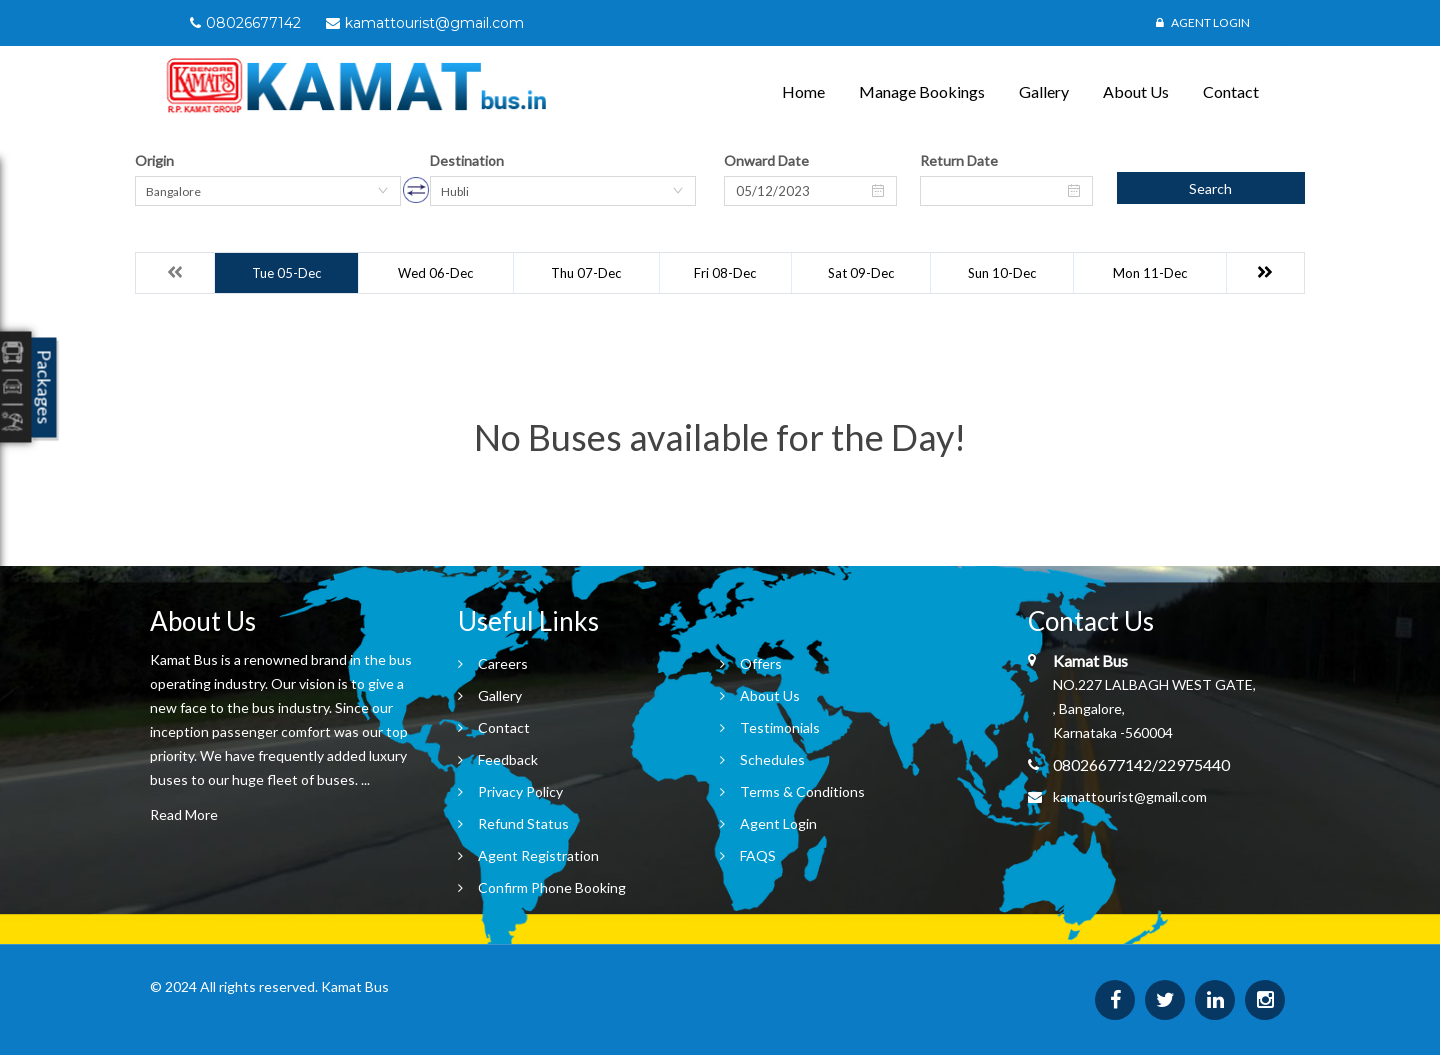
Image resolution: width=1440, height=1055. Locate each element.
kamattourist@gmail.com (1130, 796)
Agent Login (1203, 22)
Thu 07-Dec (586, 273)
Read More (184, 814)
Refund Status (523, 823)
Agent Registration (538, 855)
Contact (1231, 91)
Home (803, 91)
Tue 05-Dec (286, 273)
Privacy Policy (520, 791)
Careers (503, 663)
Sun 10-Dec (1002, 273)
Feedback (508, 759)
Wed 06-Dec (435, 273)
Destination (467, 160)
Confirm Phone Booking (552, 887)
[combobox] (268, 191)
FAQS (758, 855)
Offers (761, 663)
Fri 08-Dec (725, 273)
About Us (1136, 91)
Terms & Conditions (802, 791)
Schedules (772, 759)
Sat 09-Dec (861, 273)
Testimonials (780, 727)
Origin (154, 160)
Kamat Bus (355, 986)
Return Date (959, 160)
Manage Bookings (922, 91)
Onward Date (766, 160)
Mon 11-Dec (1150, 273)
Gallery (1044, 91)
